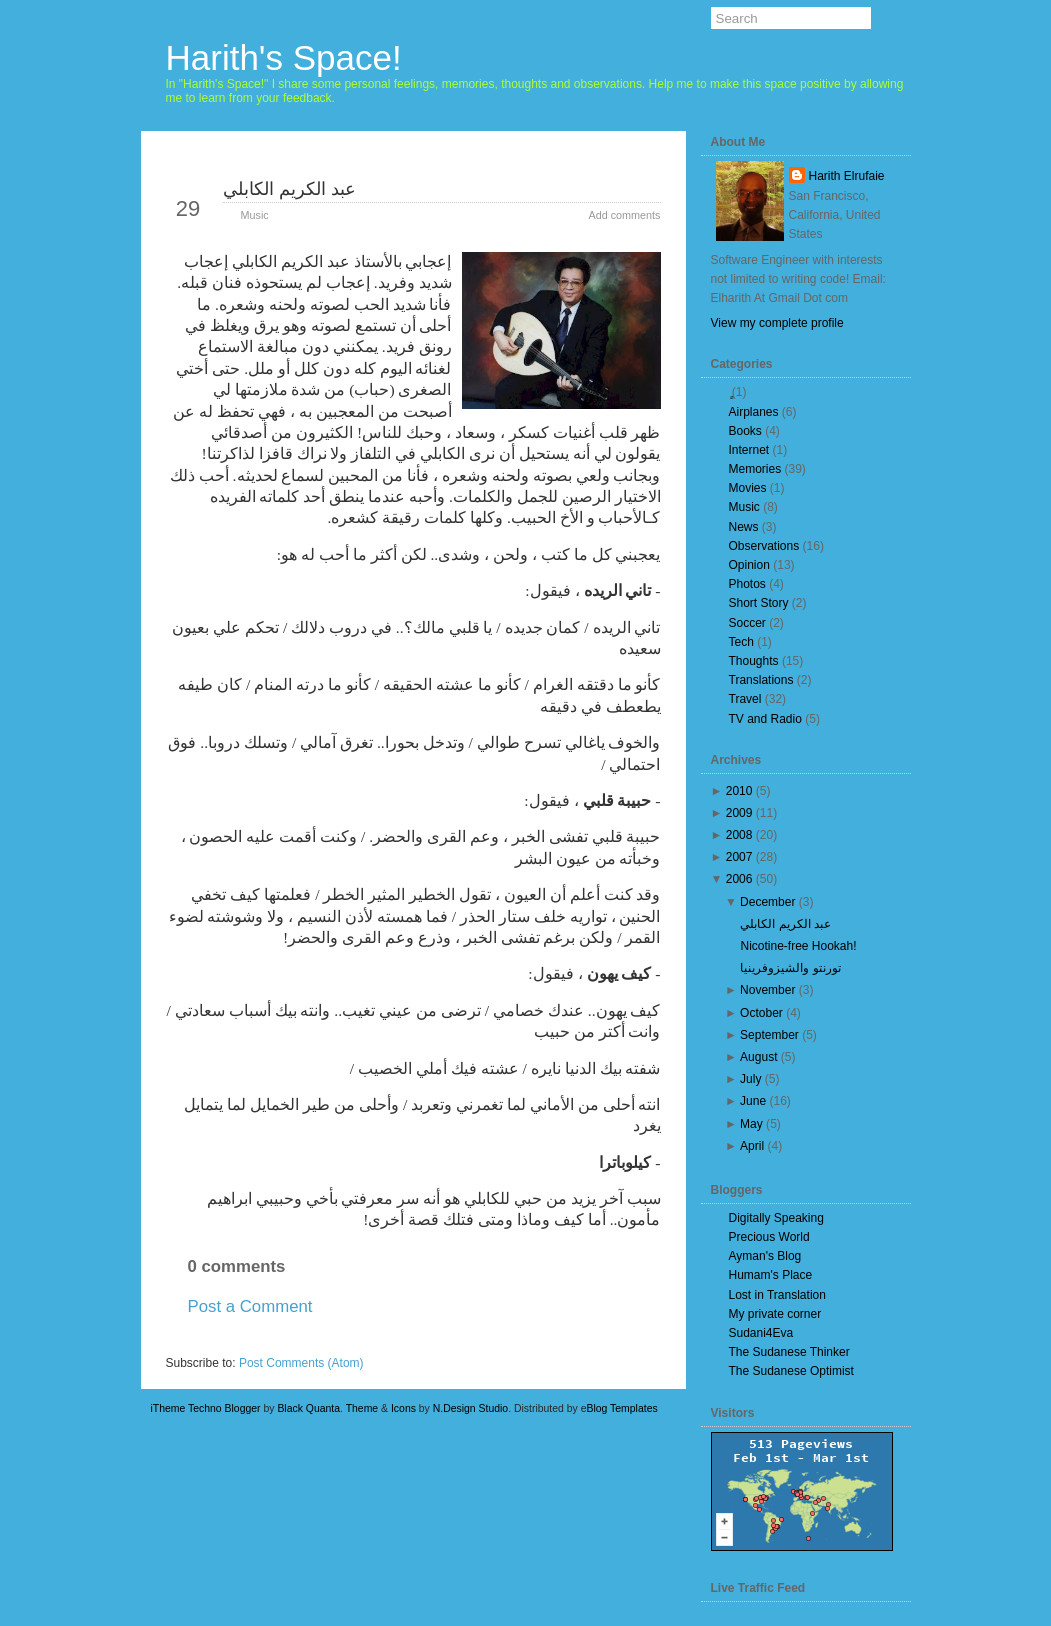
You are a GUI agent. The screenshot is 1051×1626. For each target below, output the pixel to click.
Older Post (612, 1342)
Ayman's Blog (765, 1256)
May (751, 1124)
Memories (755, 469)
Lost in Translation (777, 1295)
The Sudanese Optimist (791, 1371)
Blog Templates (622, 1408)
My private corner (775, 1314)
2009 (739, 813)
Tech (741, 642)
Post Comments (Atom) (301, 1363)
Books (745, 431)
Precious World (769, 1237)
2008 (739, 835)
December (767, 902)
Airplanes (754, 412)
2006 (739, 879)
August (758, 1057)
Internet (749, 450)
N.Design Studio (470, 1408)
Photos (747, 584)
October (761, 1013)
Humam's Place (771, 1275)
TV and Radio (765, 719)
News (744, 527)
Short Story (759, 603)
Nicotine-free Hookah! (798, 946)
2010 (739, 791)
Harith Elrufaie (847, 176)
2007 (739, 857)
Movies (748, 488)
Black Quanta (308, 1408)
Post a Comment (250, 1306)
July (750, 1079)
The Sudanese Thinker (789, 1352)
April (752, 1146)
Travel (745, 699)
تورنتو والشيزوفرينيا (790, 968)
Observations (764, 546)
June (753, 1101)
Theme (362, 1408)
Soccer (747, 623)
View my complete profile (777, 323)
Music (255, 215)
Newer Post (217, 1342)
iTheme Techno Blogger (206, 1408)
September (769, 1035)
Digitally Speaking (776, 1218)
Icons (403, 1408)
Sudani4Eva (761, 1333)
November (767, 990)
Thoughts (754, 661)
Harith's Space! (284, 57)
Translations (761, 680)
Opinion (749, 565)
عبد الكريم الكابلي (289, 189)
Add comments (624, 215)
